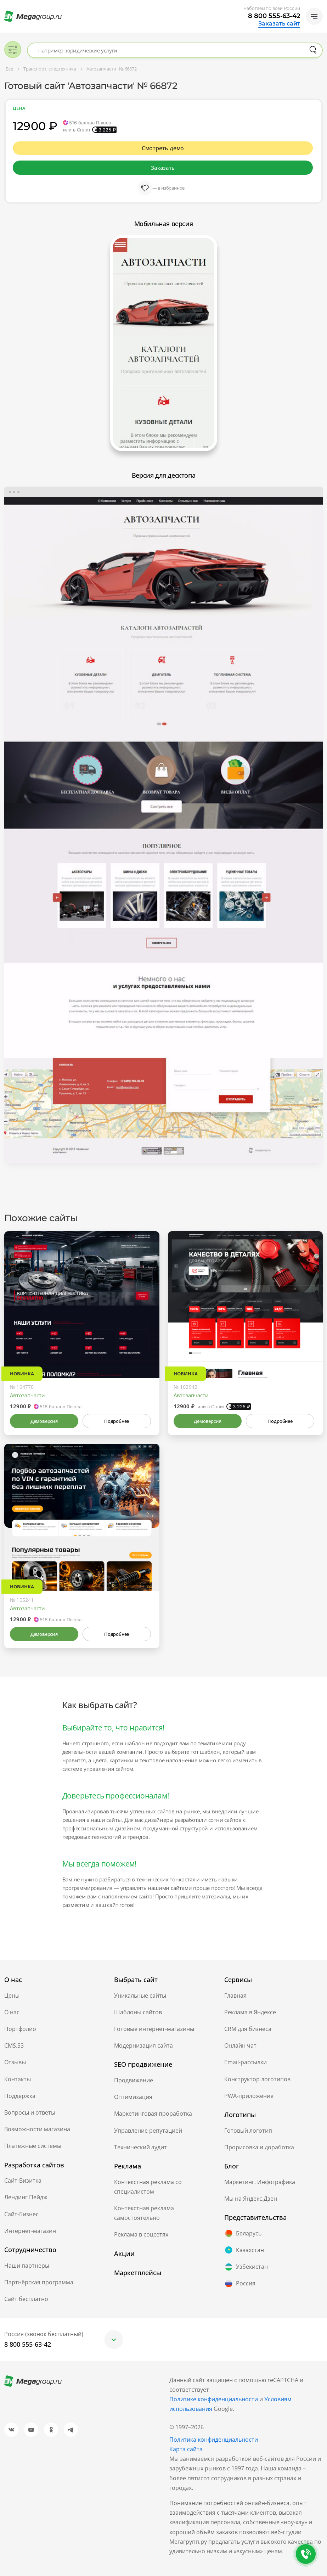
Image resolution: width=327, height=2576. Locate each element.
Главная (235, 1995)
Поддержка (19, 2096)
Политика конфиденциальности (213, 2439)
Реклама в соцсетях (141, 2234)
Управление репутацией (148, 2130)
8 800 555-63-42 (274, 16)
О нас (11, 2012)
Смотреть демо (163, 148)
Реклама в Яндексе (250, 2012)
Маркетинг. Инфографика (259, 2182)
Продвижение (133, 2080)
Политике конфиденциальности (213, 2399)
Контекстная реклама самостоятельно (144, 2213)
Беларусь (242, 2233)
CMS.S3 (14, 2045)
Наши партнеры (26, 2265)
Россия (239, 2283)
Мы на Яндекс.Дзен (250, 2198)
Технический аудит (140, 2147)
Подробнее (116, 1421)
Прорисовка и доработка (259, 2147)
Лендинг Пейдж (25, 2197)
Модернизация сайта (143, 2045)
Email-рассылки (245, 2062)
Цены (11, 1995)
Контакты (17, 2079)
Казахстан (244, 2250)
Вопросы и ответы (29, 2112)
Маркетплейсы (137, 2272)
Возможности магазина (37, 2129)
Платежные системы (32, 2146)
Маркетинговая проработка (153, 2113)
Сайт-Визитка (22, 2180)
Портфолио (20, 2029)
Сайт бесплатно (26, 2299)
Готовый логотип (248, 2130)
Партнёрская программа (38, 2282)
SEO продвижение (143, 2064)
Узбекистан (246, 2267)
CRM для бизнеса (247, 2029)
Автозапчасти (27, 1395)
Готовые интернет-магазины (154, 2029)
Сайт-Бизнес (21, 2214)
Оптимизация (133, 2097)
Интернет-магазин (30, 2231)
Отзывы (15, 2062)
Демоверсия (44, 1421)
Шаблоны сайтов (138, 2012)
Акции (124, 2253)
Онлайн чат (240, 2045)
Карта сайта (186, 2449)
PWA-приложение (249, 2096)
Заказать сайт (279, 24)
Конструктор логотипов (257, 2079)
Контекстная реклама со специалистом (148, 2186)
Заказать (162, 167)
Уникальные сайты (140, 1995)
